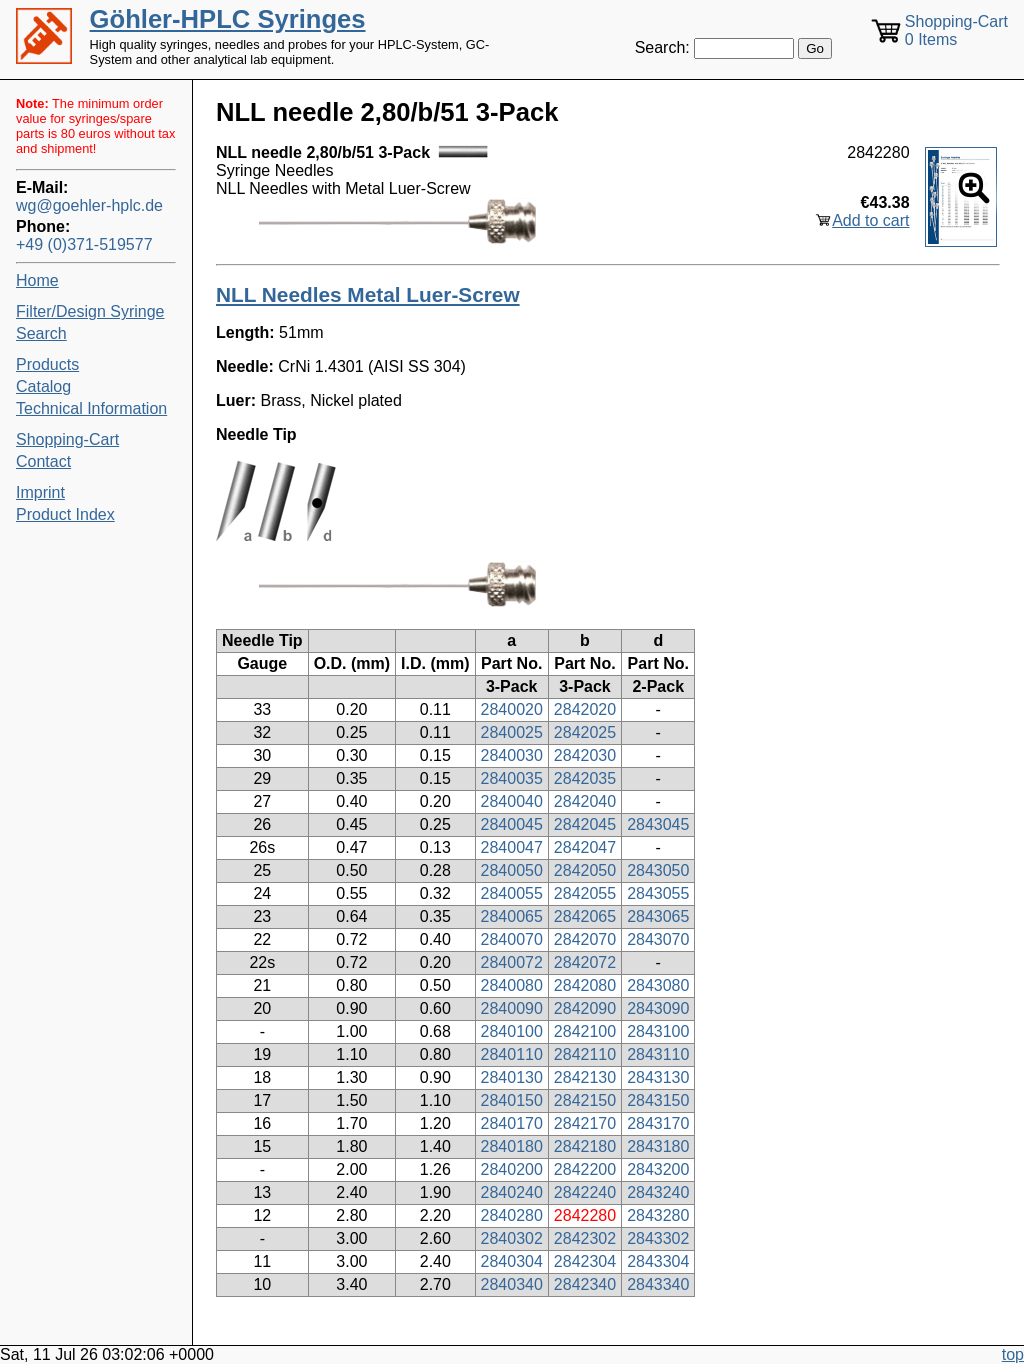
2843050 (658, 870)
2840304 (512, 1261)
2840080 (512, 985)
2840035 (512, 778)
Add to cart (870, 220)
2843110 (658, 1054)
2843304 (658, 1261)
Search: (662, 47)
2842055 (585, 893)
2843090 (658, 1008)
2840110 (512, 1054)
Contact (43, 461)
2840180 (512, 1146)
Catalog (43, 386)
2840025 (512, 732)
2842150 (585, 1100)
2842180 (585, 1146)
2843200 (658, 1169)
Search (41, 333)
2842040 (585, 801)
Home (37, 280)
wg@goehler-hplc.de (89, 205)
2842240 (585, 1192)
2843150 (658, 1100)
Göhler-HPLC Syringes (228, 19)
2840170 (512, 1123)
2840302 (512, 1238)
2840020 (512, 709)
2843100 (658, 1031)
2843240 (658, 1192)
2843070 (658, 939)
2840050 (512, 870)
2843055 (658, 893)
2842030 (585, 755)
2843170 (658, 1123)
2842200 (585, 1169)
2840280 (512, 1215)
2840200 (512, 1169)
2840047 (512, 847)
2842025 (585, 732)
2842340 (585, 1284)
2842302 (585, 1238)
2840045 (512, 824)
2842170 (585, 1123)
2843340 (658, 1284)
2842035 (585, 778)
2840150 (512, 1100)
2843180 (658, 1146)
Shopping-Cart (67, 439)
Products (47, 364)
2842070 (585, 939)
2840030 (512, 755)
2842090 (585, 1008)
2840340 (512, 1284)
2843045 (658, 824)
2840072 (512, 962)
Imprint (40, 492)
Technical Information (91, 408)
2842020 (585, 709)
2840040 (512, 801)
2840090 (512, 1008)
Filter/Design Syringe (90, 311)
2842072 (585, 962)
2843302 (658, 1238)
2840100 (512, 1031)
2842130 (585, 1077)
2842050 (585, 870)
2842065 (585, 916)
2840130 (512, 1077)
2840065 (512, 916)
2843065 (658, 916)
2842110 (585, 1054)
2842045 (585, 824)
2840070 (512, 939)
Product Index (65, 514)
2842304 (585, 1261)
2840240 (512, 1192)
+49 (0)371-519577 (84, 244)
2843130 (658, 1077)
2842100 (585, 1031)
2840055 (512, 893)
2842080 (585, 985)
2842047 (585, 847)
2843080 (658, 985)
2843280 (658, 1215)
